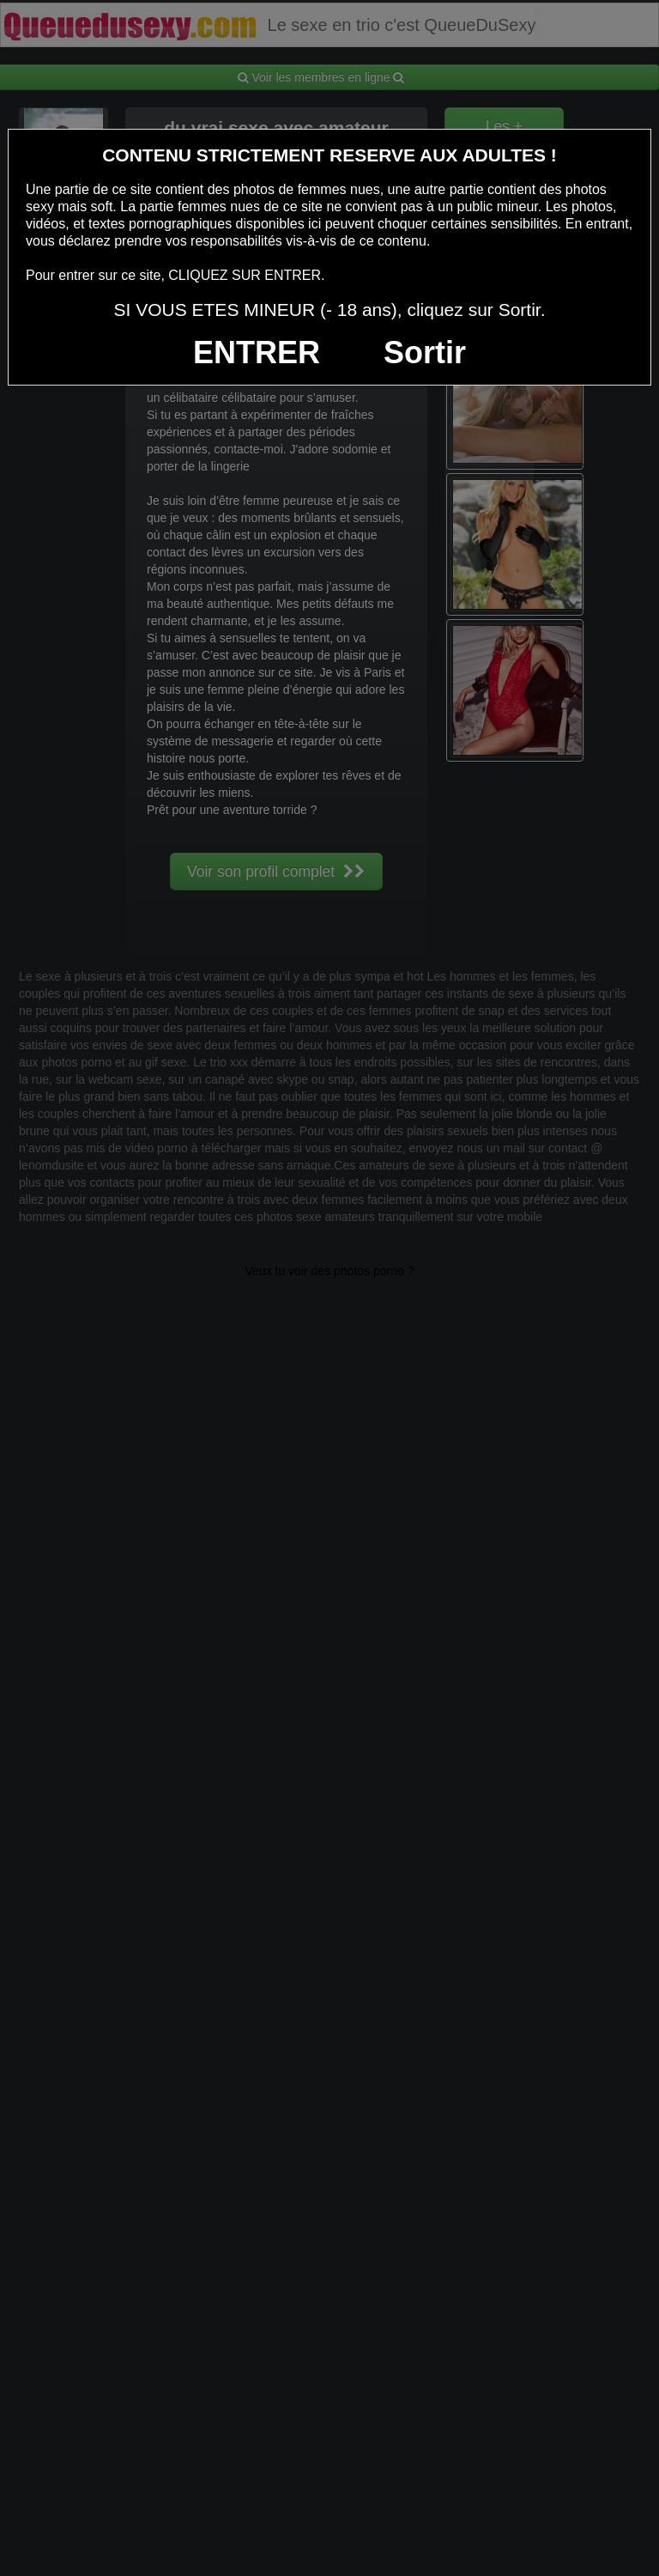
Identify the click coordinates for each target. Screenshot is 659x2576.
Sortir (425, 352)
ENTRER (256, 352)
